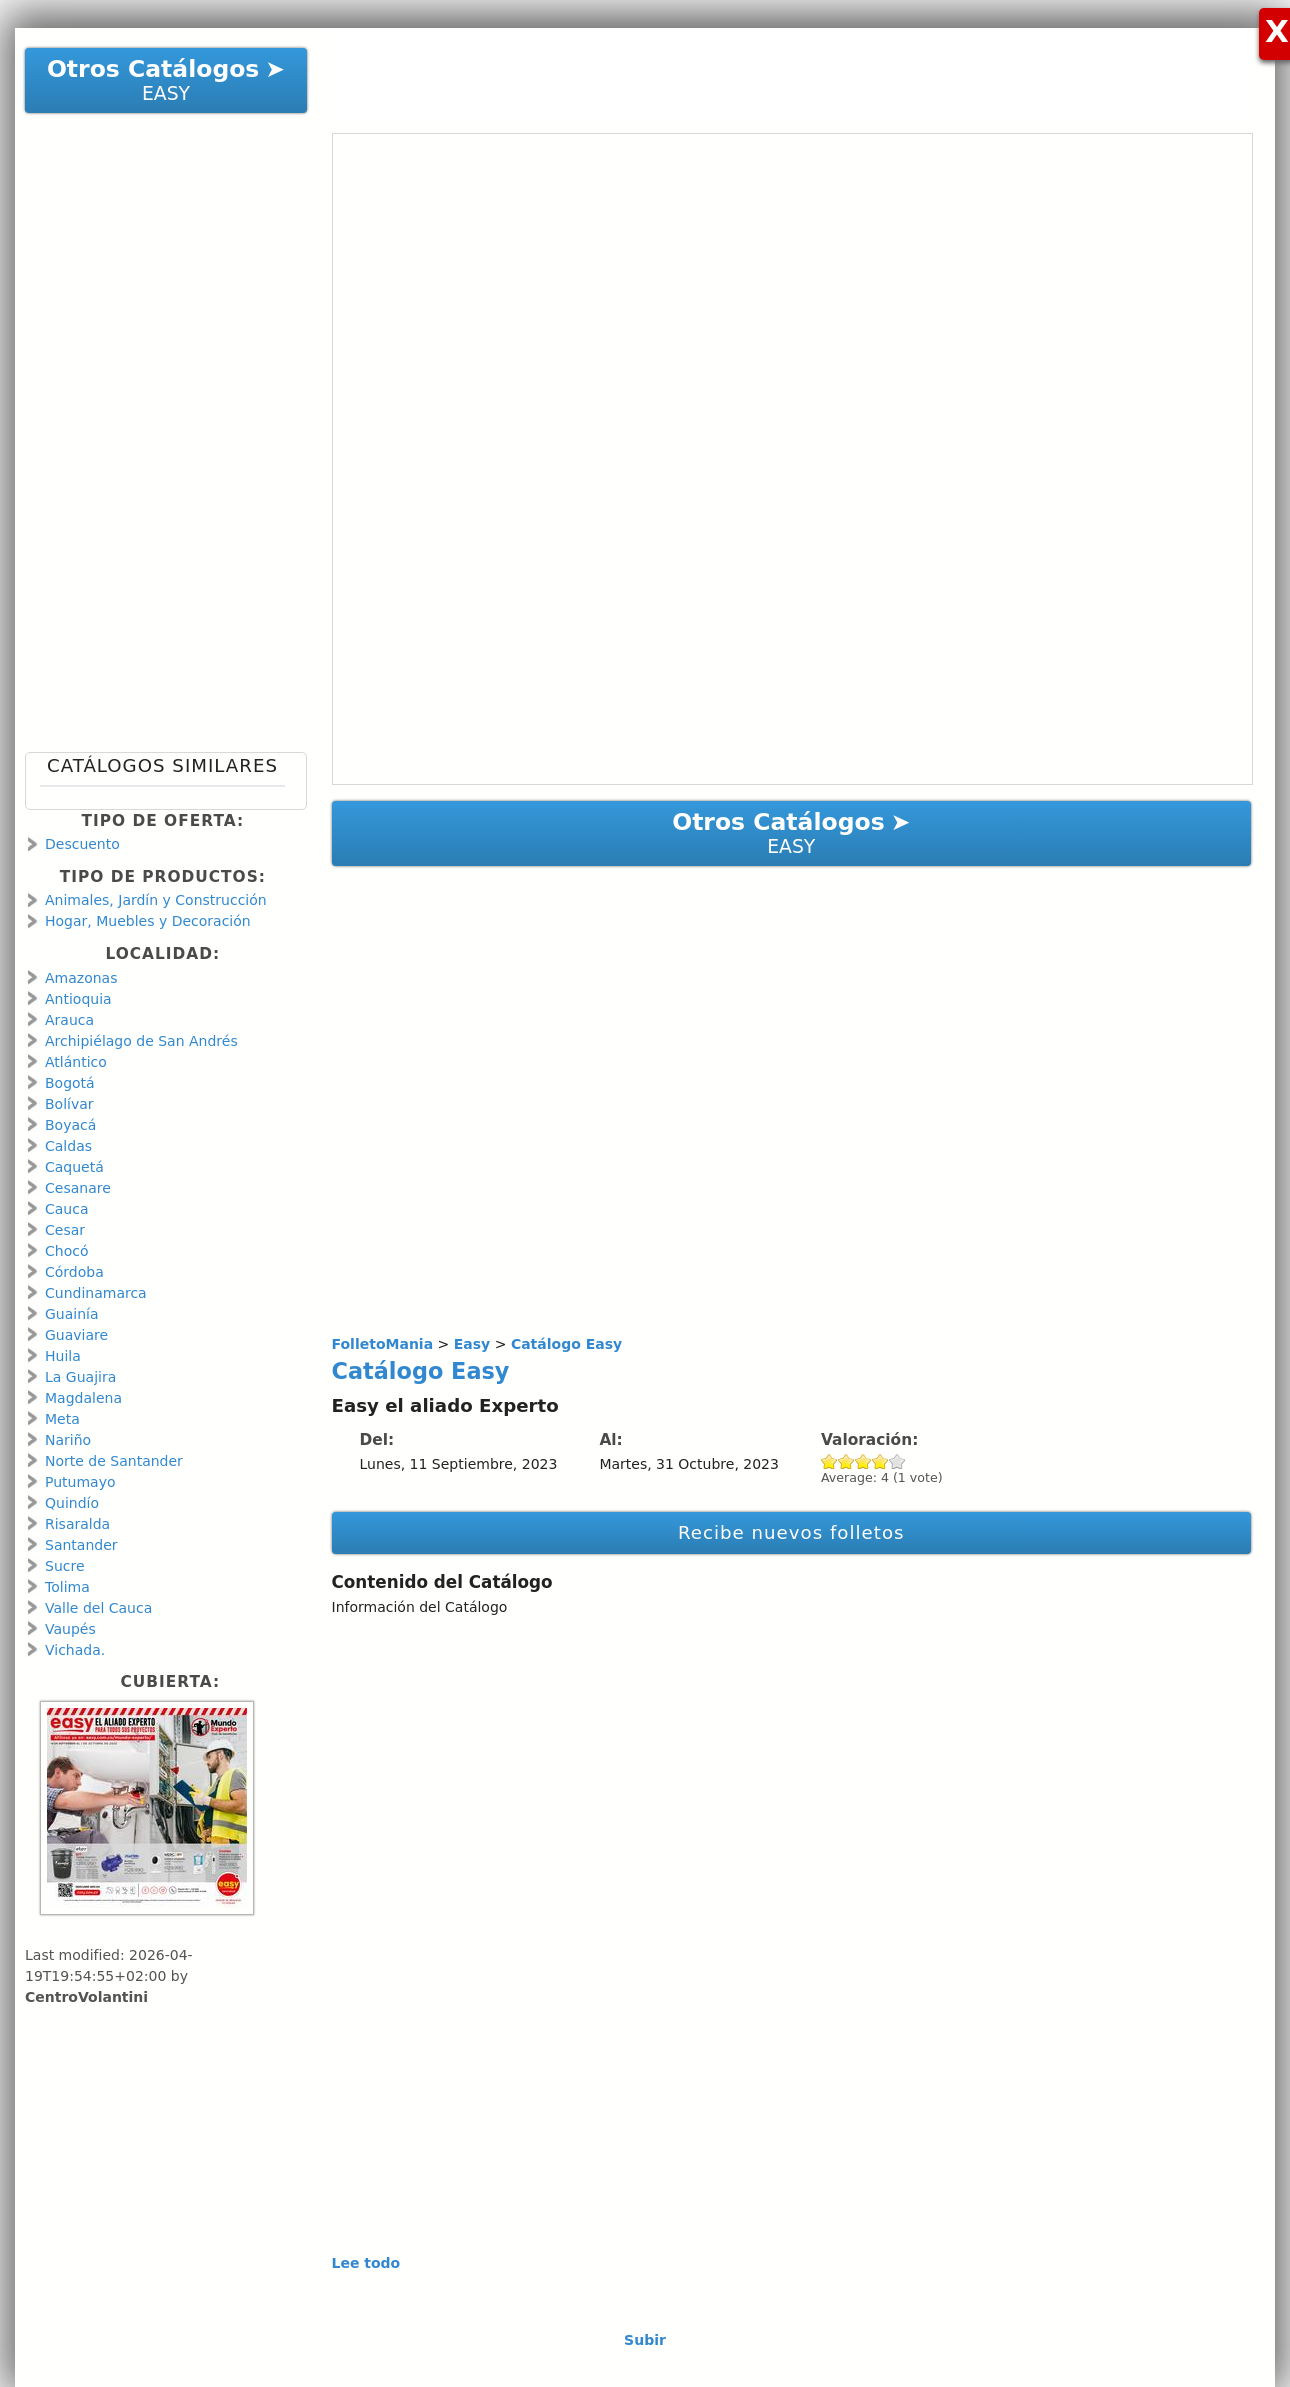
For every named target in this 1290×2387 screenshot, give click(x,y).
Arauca (69, 1020)
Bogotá (70, 1083)
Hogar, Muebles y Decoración (148, 921)
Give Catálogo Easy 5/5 (897, 1461)
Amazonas (81, 978)
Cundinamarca (96, 1293)
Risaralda (77, 1524)
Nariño (68, 1440)
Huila (63, 1356)
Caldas (68, 1146)
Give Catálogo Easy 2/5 (846, 1461)
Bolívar (69, 1104)
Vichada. (75, 1650)
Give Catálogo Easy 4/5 (880, 1461)
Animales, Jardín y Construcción (156, 900)
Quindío (72, 1503)
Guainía (72, 1314)
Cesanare (78, 1188)
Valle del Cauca (98, 1608)
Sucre (65, 1566)
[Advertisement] (782, 73)
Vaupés (70, 1629)
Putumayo (80, 1482)
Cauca (67, 1209)
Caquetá (74, 1167)
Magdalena (83, 1398)
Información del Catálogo (420, 1607)
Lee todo (366, 2263)
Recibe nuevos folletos (791, 1532)
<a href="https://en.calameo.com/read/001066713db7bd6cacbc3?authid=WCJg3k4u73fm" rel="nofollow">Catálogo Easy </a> (793, 459)
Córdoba (74, 1272)
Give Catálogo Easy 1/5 (829, 1461)
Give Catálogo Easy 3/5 (863, 1461)
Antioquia (78, 999)
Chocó (66, 1251)
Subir (645, 2340)
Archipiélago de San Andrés (141, 1041)
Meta (62, 1419)
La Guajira (80, 1377)
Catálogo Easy (421, 1371)
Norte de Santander (114, 1461)
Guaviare (76, 1335)
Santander (81, 1545)
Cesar (65, 1230)
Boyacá (70, 1125)
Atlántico (76, 1062)
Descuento (82, 844)
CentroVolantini (86, 1997)
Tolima (67, 1587)
